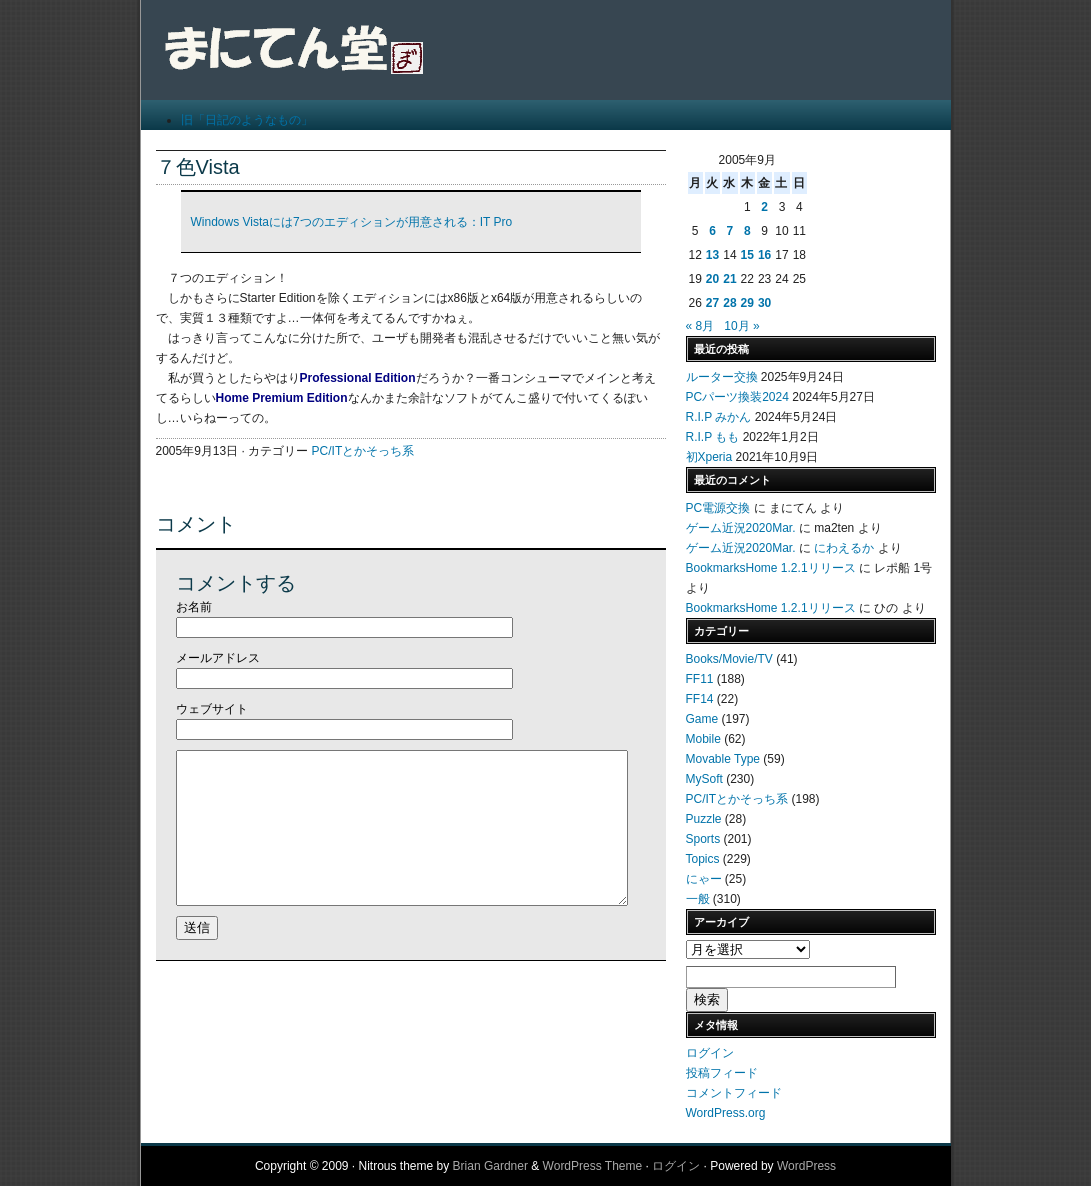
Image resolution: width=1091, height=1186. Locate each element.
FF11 (700, 679)
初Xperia (709, 457)
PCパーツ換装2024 (737, 397)
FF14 (700, 699)
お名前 (194, 607)
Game (702, 719)
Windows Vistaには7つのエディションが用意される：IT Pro (352, 222)
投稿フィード (722, 1073)
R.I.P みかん (719, 417)
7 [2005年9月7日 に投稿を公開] (730, 231)
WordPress (806, 1166)
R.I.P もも (713, 437)
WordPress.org (726, 1113)
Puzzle (704, 819)
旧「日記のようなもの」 (247, 120)
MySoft (704, 779)
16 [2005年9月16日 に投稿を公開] (764, 255)
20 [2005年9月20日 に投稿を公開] (712, 279)
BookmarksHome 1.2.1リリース (771, 568)
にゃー (704, 879)
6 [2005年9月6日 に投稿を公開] (712, 231)
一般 (698, 899)
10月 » (741, 326)
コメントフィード (734, 1093)
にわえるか (844, 548)
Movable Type (723, 759)
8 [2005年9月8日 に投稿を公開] (747, 231)
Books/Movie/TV (729, 659)
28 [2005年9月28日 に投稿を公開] (729, 303)
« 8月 (700, 326)
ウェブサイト (212, 709)
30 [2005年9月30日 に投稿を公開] (764, 303)
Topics (703, 859)
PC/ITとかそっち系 (363, 451)
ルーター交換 (722, 377)
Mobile (703, 739)
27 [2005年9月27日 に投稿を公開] (712, 303)
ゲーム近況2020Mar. (741, 528)
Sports (703, 839)
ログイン (710, 1053)
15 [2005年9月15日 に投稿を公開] (747, 255)
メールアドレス (218, 658)
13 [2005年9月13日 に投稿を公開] (712, 255)
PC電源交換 (718, 508)
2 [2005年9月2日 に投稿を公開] (764, 207)
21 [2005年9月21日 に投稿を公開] (729, 279)
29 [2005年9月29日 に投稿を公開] (747, 303)
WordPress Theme (593, 1166)
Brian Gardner (490, 1166)
